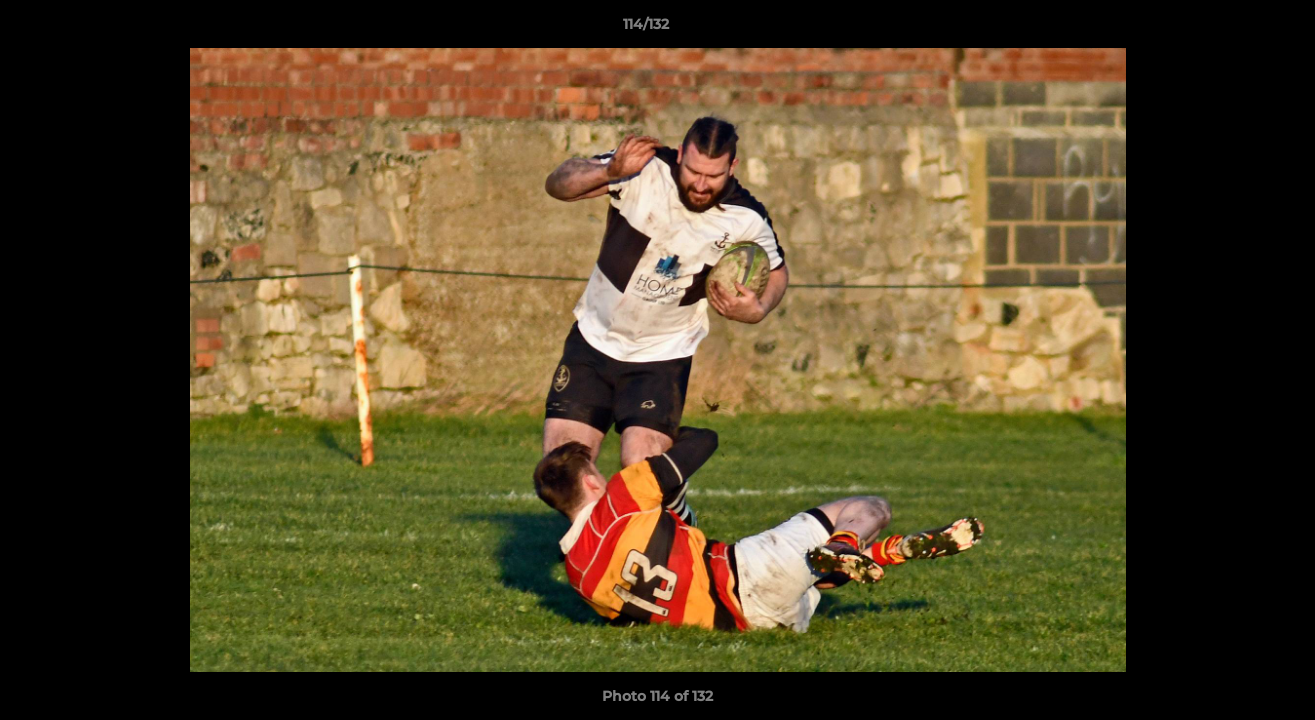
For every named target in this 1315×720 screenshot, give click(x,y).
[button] (1231, 29)
